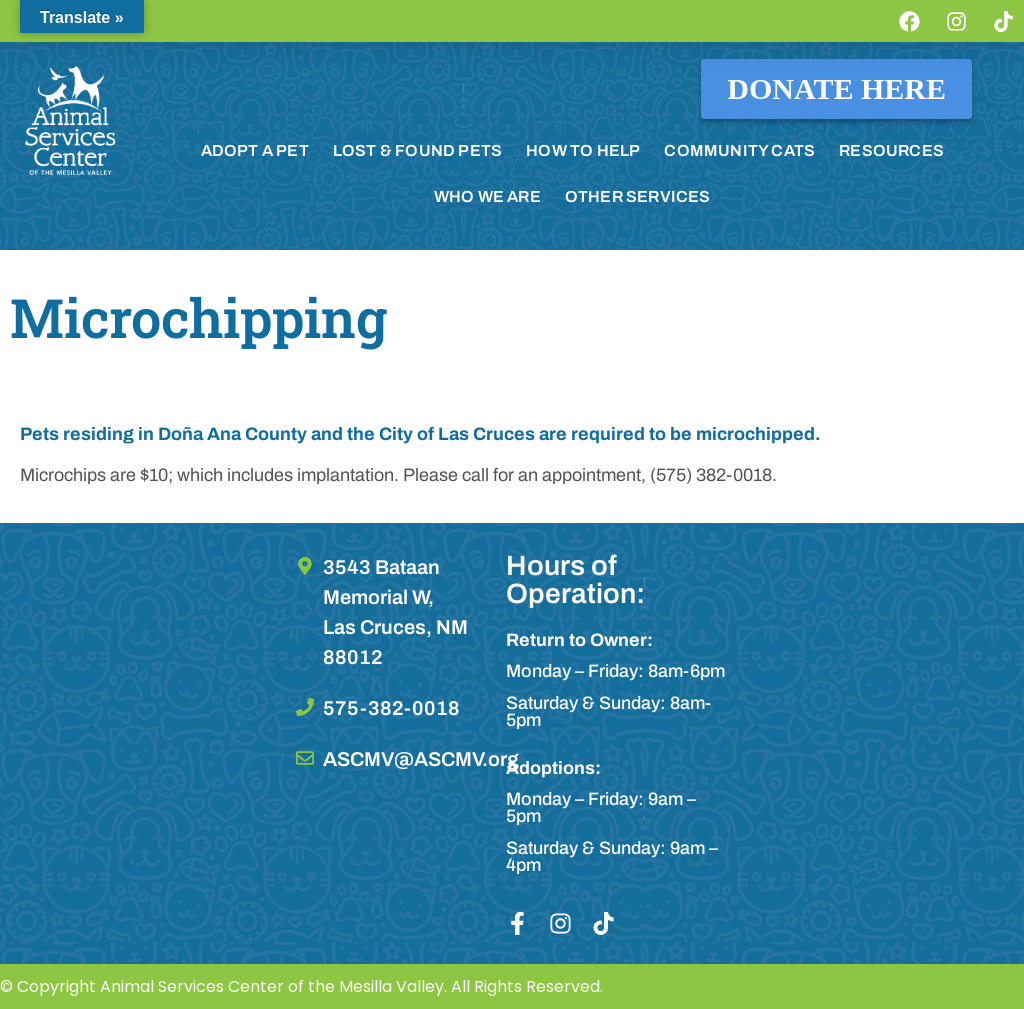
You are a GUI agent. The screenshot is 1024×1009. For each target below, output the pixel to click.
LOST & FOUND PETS (417, 150)
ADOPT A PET (255, 150)
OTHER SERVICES (638, 196)
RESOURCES (891, 150)
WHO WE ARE (487, 196)
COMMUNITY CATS (739, 150)
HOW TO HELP (583, 150)
